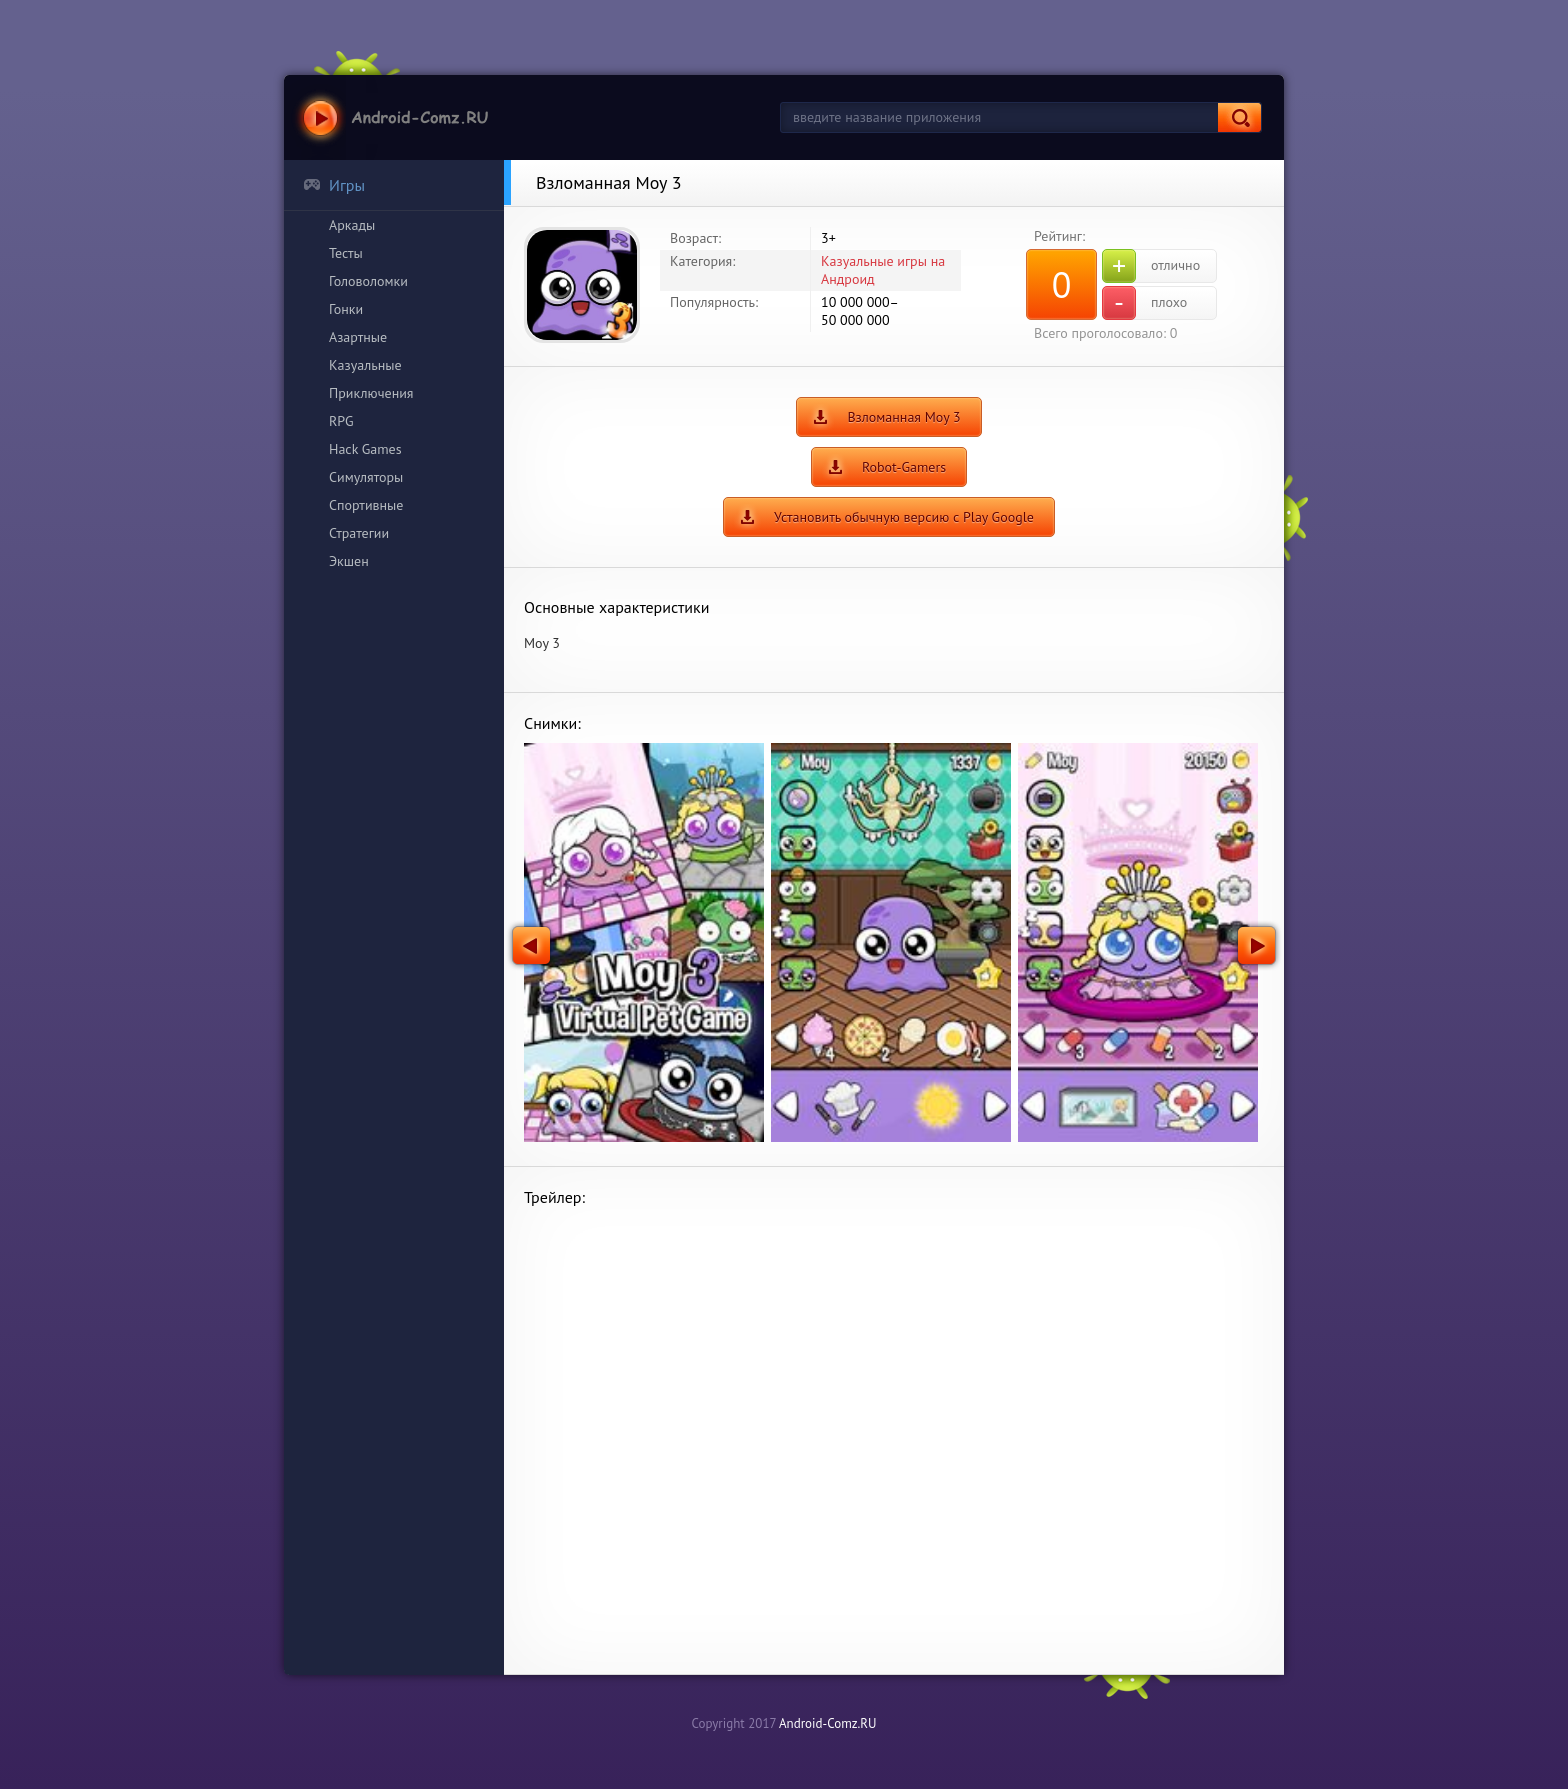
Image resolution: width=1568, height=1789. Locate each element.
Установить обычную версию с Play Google (904, 517)
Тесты (346, 253)
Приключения (371, 393)
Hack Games (365, 449)
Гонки (346, 309)
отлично (1151, 266)
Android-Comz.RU (828, 1723)
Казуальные (365, 365)
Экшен (349, 561)
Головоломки (368, 281)
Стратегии (359, 533)
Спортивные (366, 505)
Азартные (358, 337)
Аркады (352, 225)
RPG (341, 421)
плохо (1144, 303)
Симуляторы (366, 477)
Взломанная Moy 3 (903, 417)
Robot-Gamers (904, 467)
